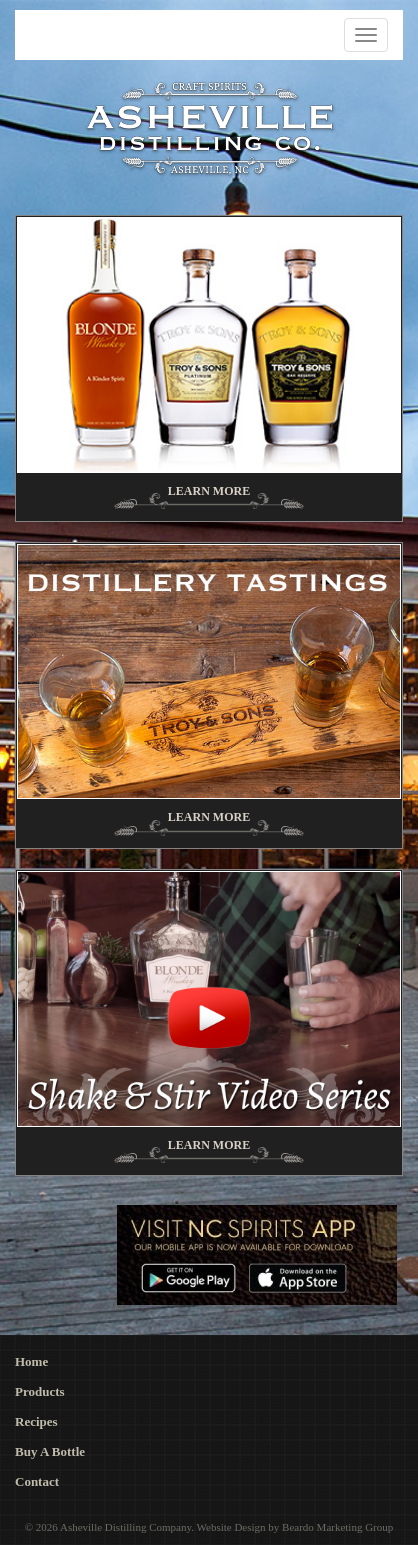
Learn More (209, 491)
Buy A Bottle (50, 1451)
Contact (37, 1481)
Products (40, 1391)
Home (31, 1361)
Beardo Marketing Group (337, 1527)
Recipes (36, 1421)
